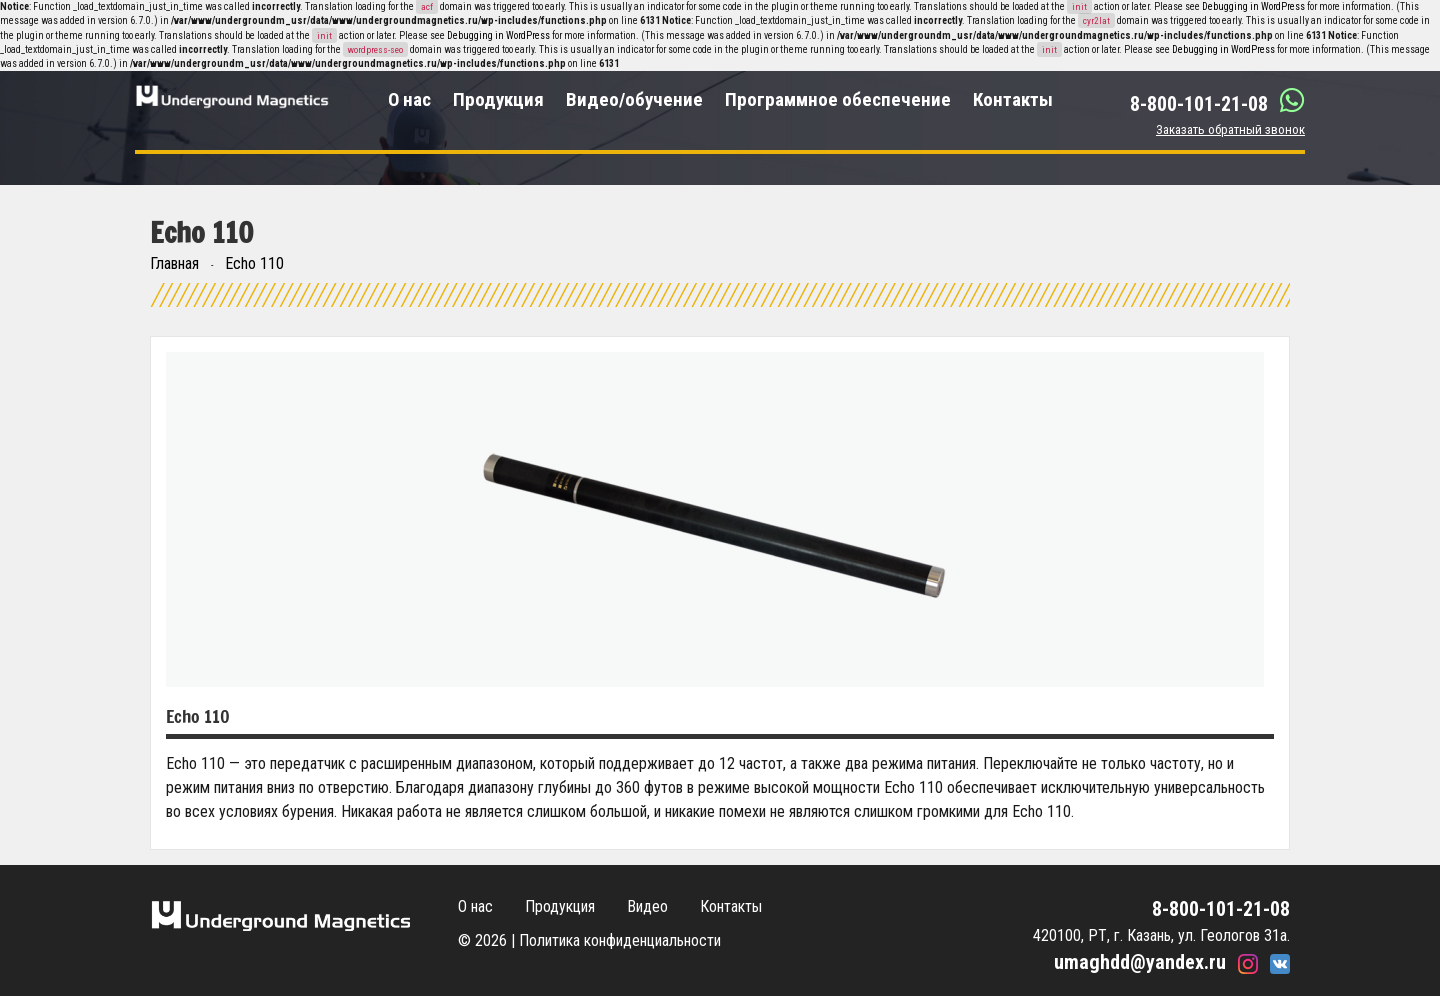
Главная (174, 263)
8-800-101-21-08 (1199, 104)
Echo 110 (254, 263)
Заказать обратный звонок (1230, 129)
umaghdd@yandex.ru (1140, 962)
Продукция (498, 99)
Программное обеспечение (838, 99)
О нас (409, 99)
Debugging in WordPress (1253, 6)
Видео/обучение (634, 99)
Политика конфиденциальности (620, 940)
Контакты (1013, 99)
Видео (647, 906)
